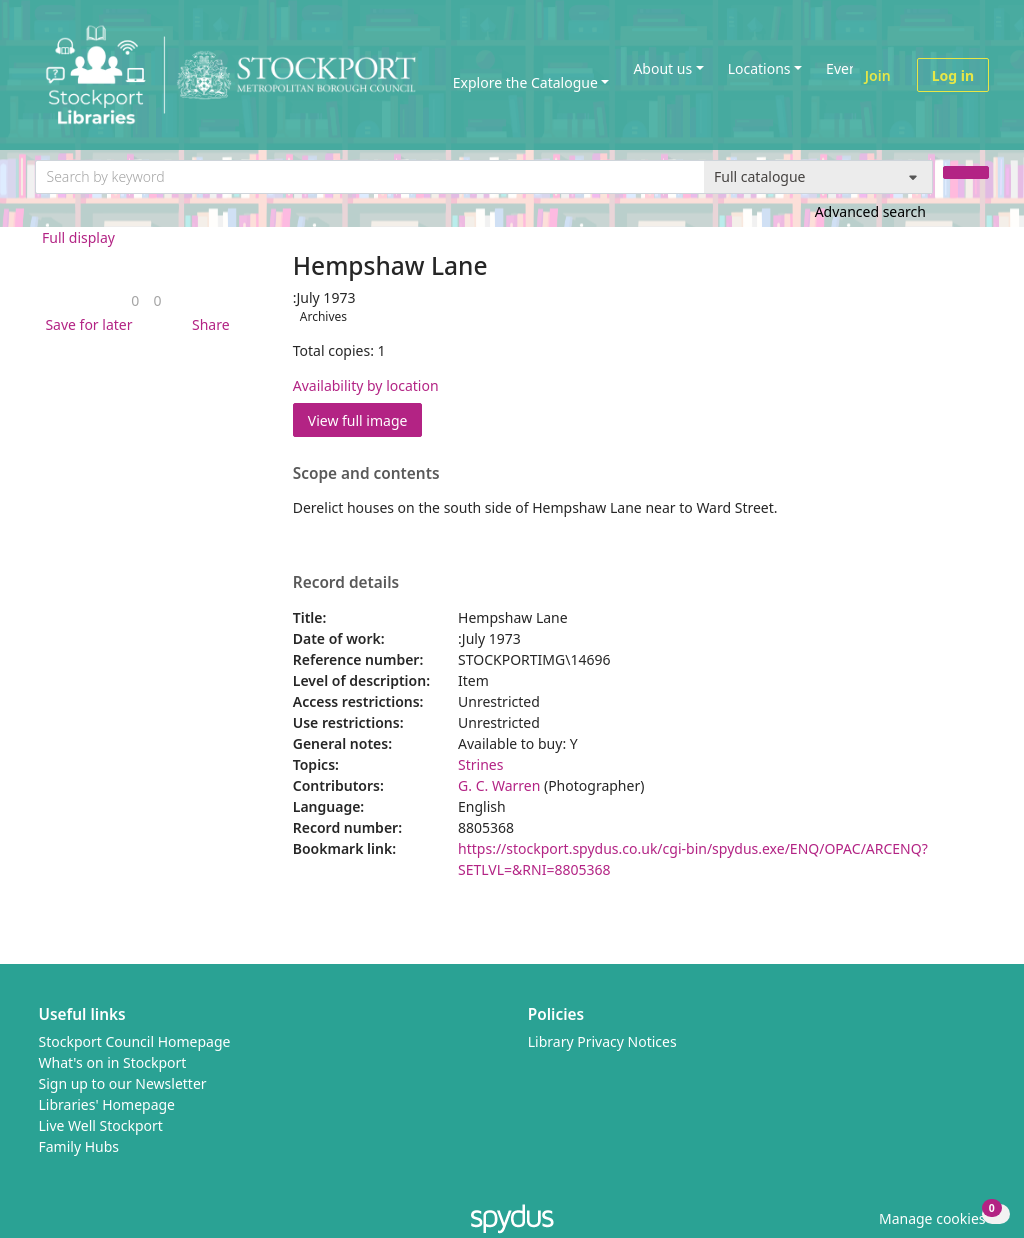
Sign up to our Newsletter (123, 1083)
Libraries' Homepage (107, 1104)
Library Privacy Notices (602, 1041)
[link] (135, 300)
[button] (85, 324)
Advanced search (870, 211)
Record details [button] (346, 583)
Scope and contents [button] (366, 474)
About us (662, 68)
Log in (953, 75)
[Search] (966, 172)
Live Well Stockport (101, 1125)
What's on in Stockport (113, 1062)
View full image (358, 420)
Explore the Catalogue (525, 82)
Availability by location (366, 385)
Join (878, 75)
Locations (759, 68)
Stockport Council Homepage (135, 1041)
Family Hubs (79, 1146)
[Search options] (818, 177)
